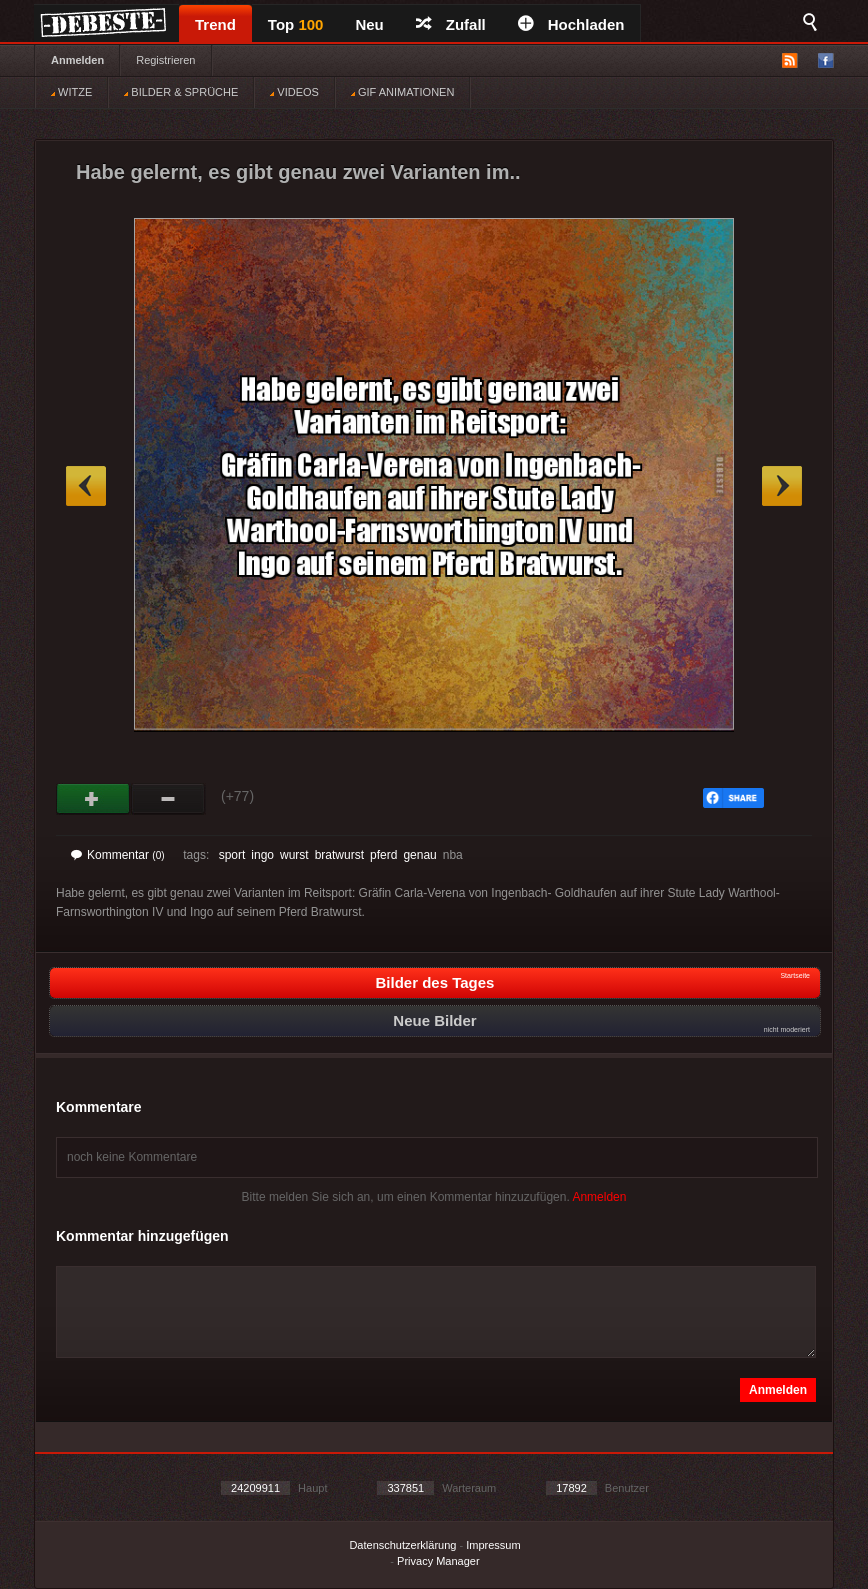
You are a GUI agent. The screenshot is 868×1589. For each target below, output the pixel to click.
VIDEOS (294, 92)
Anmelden (77, 60)
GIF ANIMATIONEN (402, 92)
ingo (262, 855)
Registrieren (165, 60)
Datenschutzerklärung (402, 1545)
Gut (93, 799)
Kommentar (118, 855)
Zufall (451, 24)
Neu (369, 24)
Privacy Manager (438, 1561)
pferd (383, 855)
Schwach (168, 799)
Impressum (493, 1545)
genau (419, 855)
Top (296, 24)
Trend (215, 24)
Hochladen (571, 24)
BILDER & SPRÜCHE (181, 92)
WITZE (71, 92)
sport (232, 855)
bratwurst (339, 855)
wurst (294, 855)
